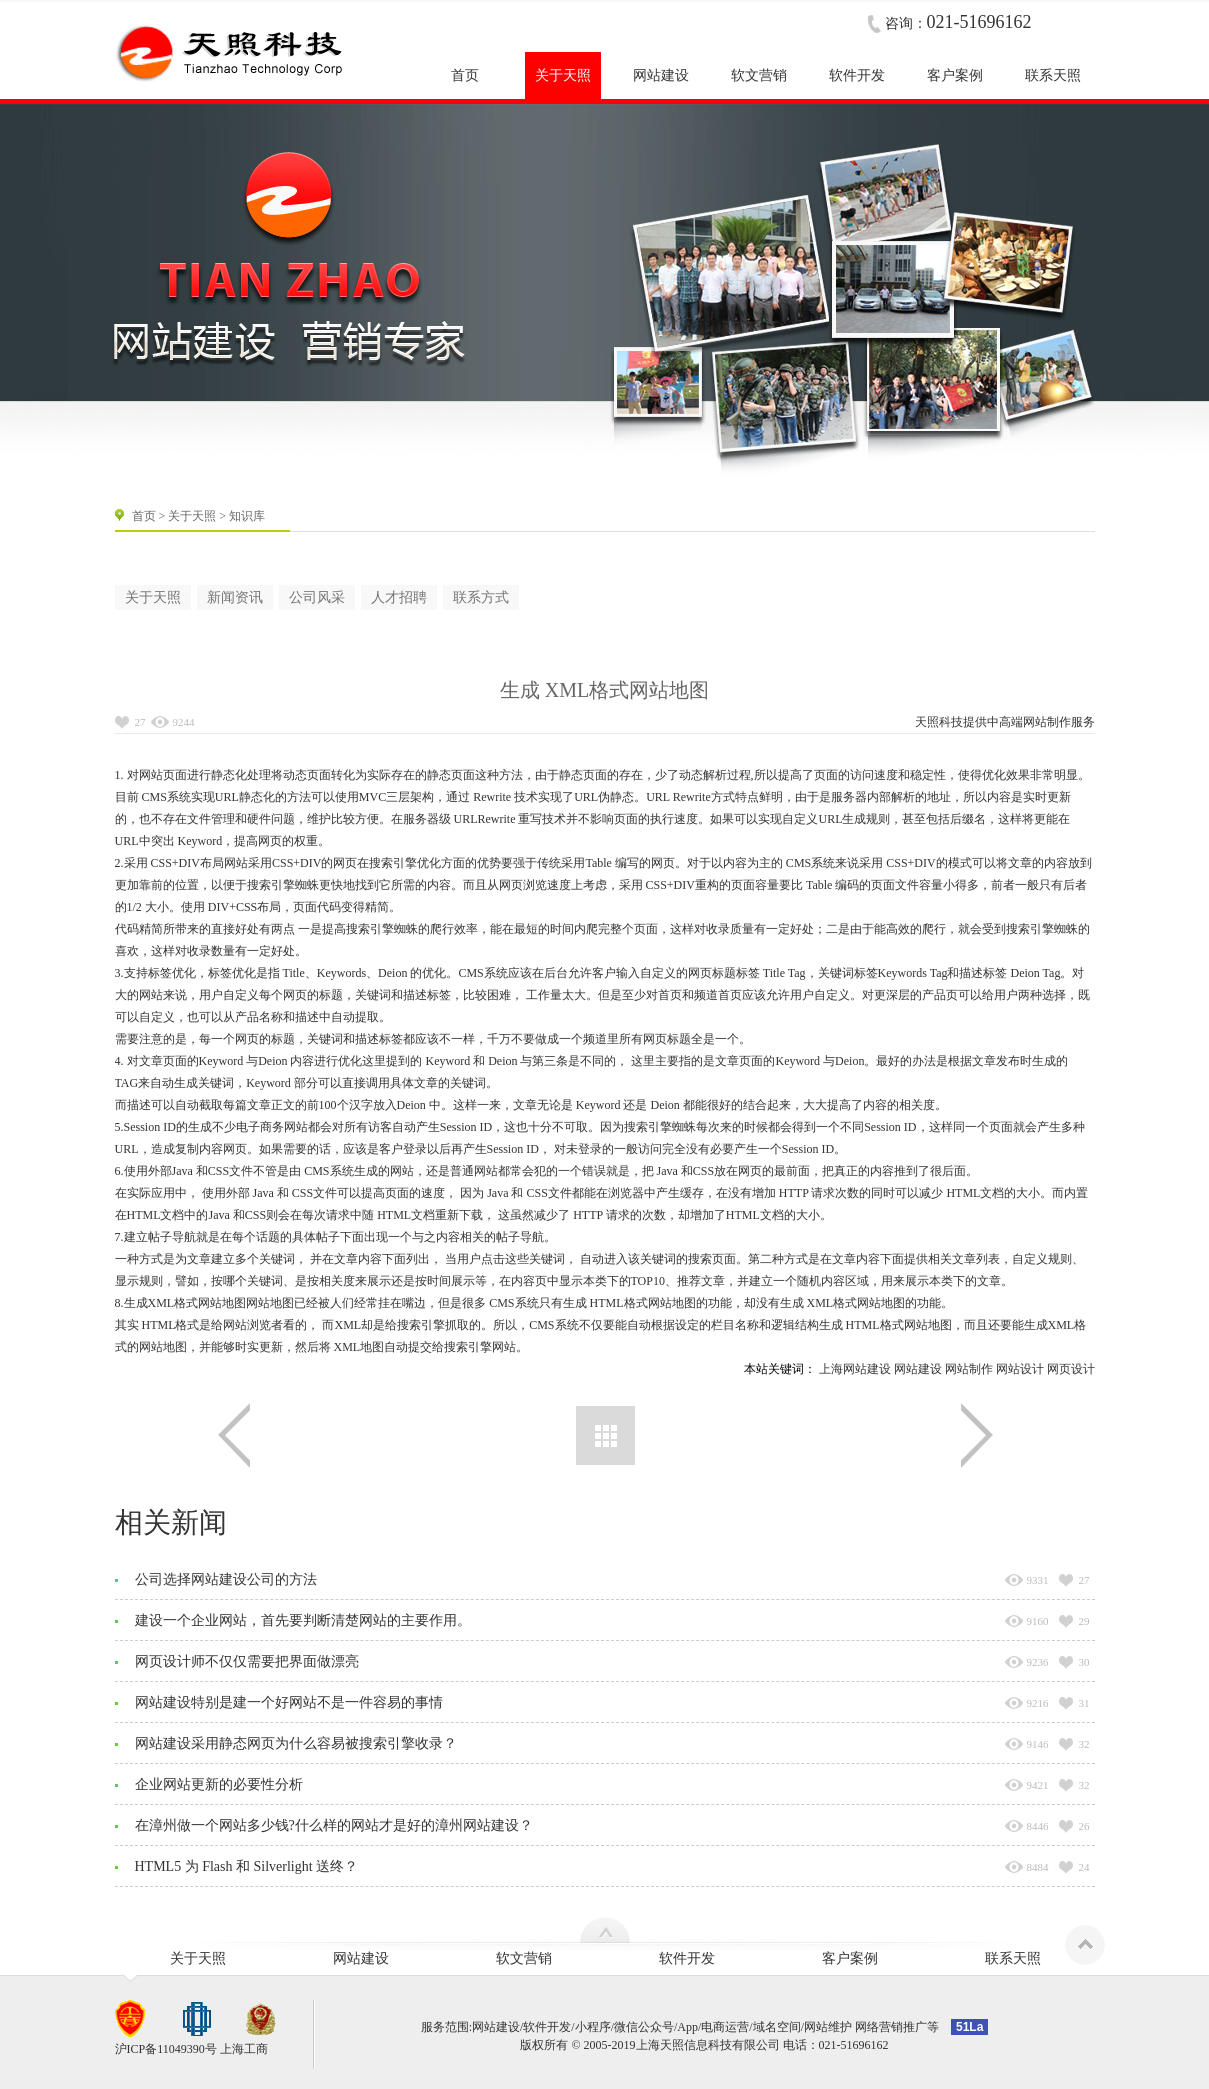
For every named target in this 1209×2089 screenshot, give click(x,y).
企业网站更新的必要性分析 (219, 1784)
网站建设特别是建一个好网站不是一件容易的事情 (289, 1702)
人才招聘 (399, 597)
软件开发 (687, 1958)
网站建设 (918, 1369)
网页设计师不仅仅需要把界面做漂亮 (247, 1661)
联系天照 (1013, 1958)
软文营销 (524, 1958)
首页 (144, 516)
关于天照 (192, 516)
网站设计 (1020, 1369)
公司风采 (317, 597)
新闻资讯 (235, 597)
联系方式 (481, 597)
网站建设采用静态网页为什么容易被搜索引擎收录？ (296, 1743)
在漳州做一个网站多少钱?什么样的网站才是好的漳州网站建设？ (334, 1825)
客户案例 (850, 1958)
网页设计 (1071, 1369)
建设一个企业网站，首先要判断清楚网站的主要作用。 (303, 1620)
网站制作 (1047, 722)
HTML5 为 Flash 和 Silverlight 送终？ (247, 1866)
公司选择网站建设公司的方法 (226, 1579)
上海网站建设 (855, 1369)
